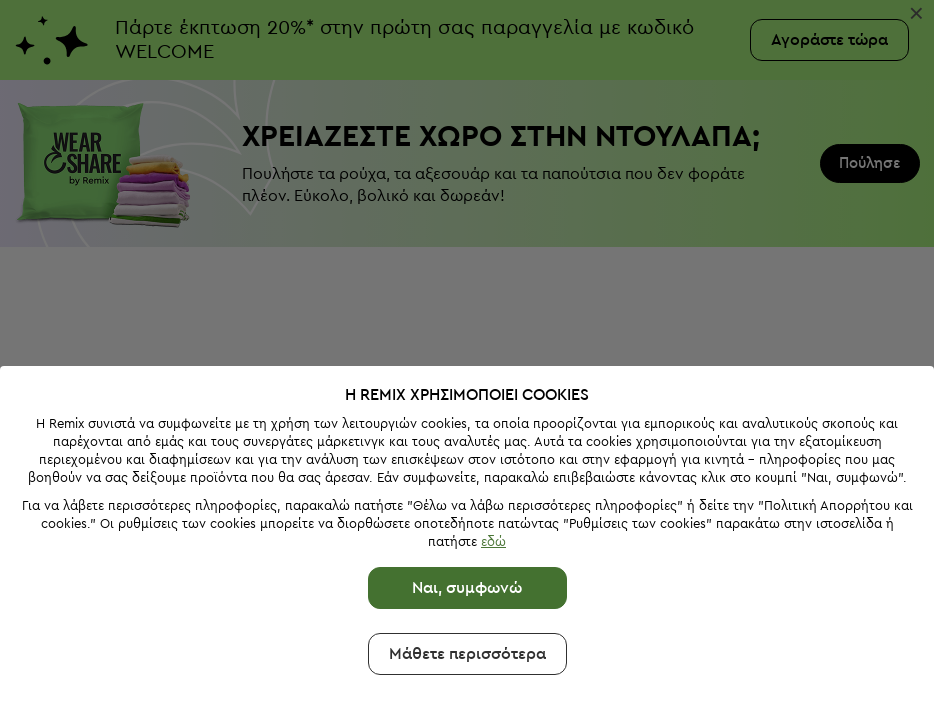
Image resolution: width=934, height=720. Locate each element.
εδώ (493, 541)
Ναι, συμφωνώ (467, 588)
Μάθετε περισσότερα (467, 654)
